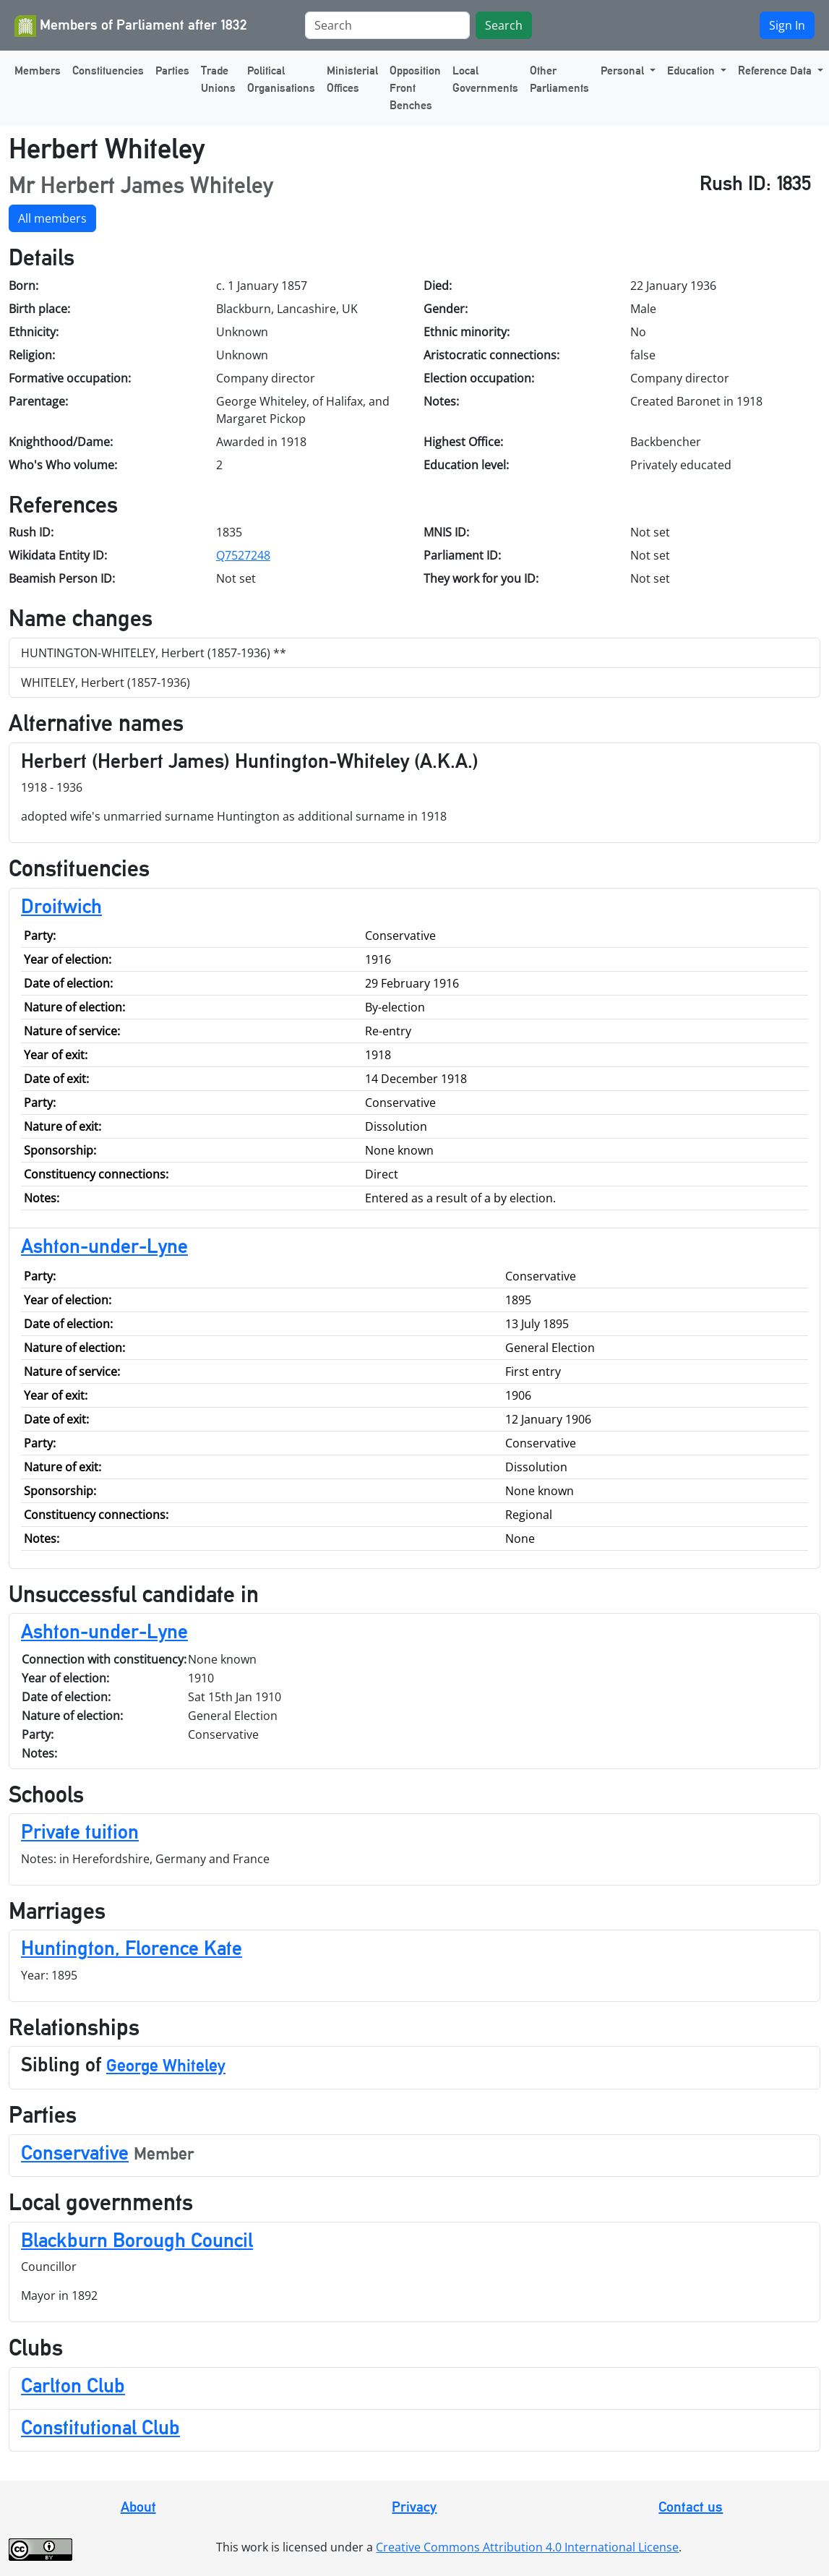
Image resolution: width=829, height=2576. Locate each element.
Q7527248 (243, 555)
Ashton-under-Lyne (104, 1245)
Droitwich (61, 905)
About (138, 2506)
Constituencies (108, 70)
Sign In (787, 25)
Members (37, 70)
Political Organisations (281, 79)
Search (504, 25)
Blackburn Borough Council (137, 2239)
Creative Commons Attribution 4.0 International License (527, 2547)
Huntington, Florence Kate (131, 1947)
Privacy (414, 2506)
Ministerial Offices (352, 79)
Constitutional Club (100, 2427)
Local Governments (485, 79)
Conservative (75, 2152)
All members (52, 218)
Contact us (690, 2506)
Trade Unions (218, 79)
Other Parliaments (559, 79)
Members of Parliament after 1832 (130, 26)
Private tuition (80, 1831)
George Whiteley (165, 2065)
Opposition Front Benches (415, 88)
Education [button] (692, 70)
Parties (172, 70)
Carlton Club (73, 2385)
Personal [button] (624, 70)
